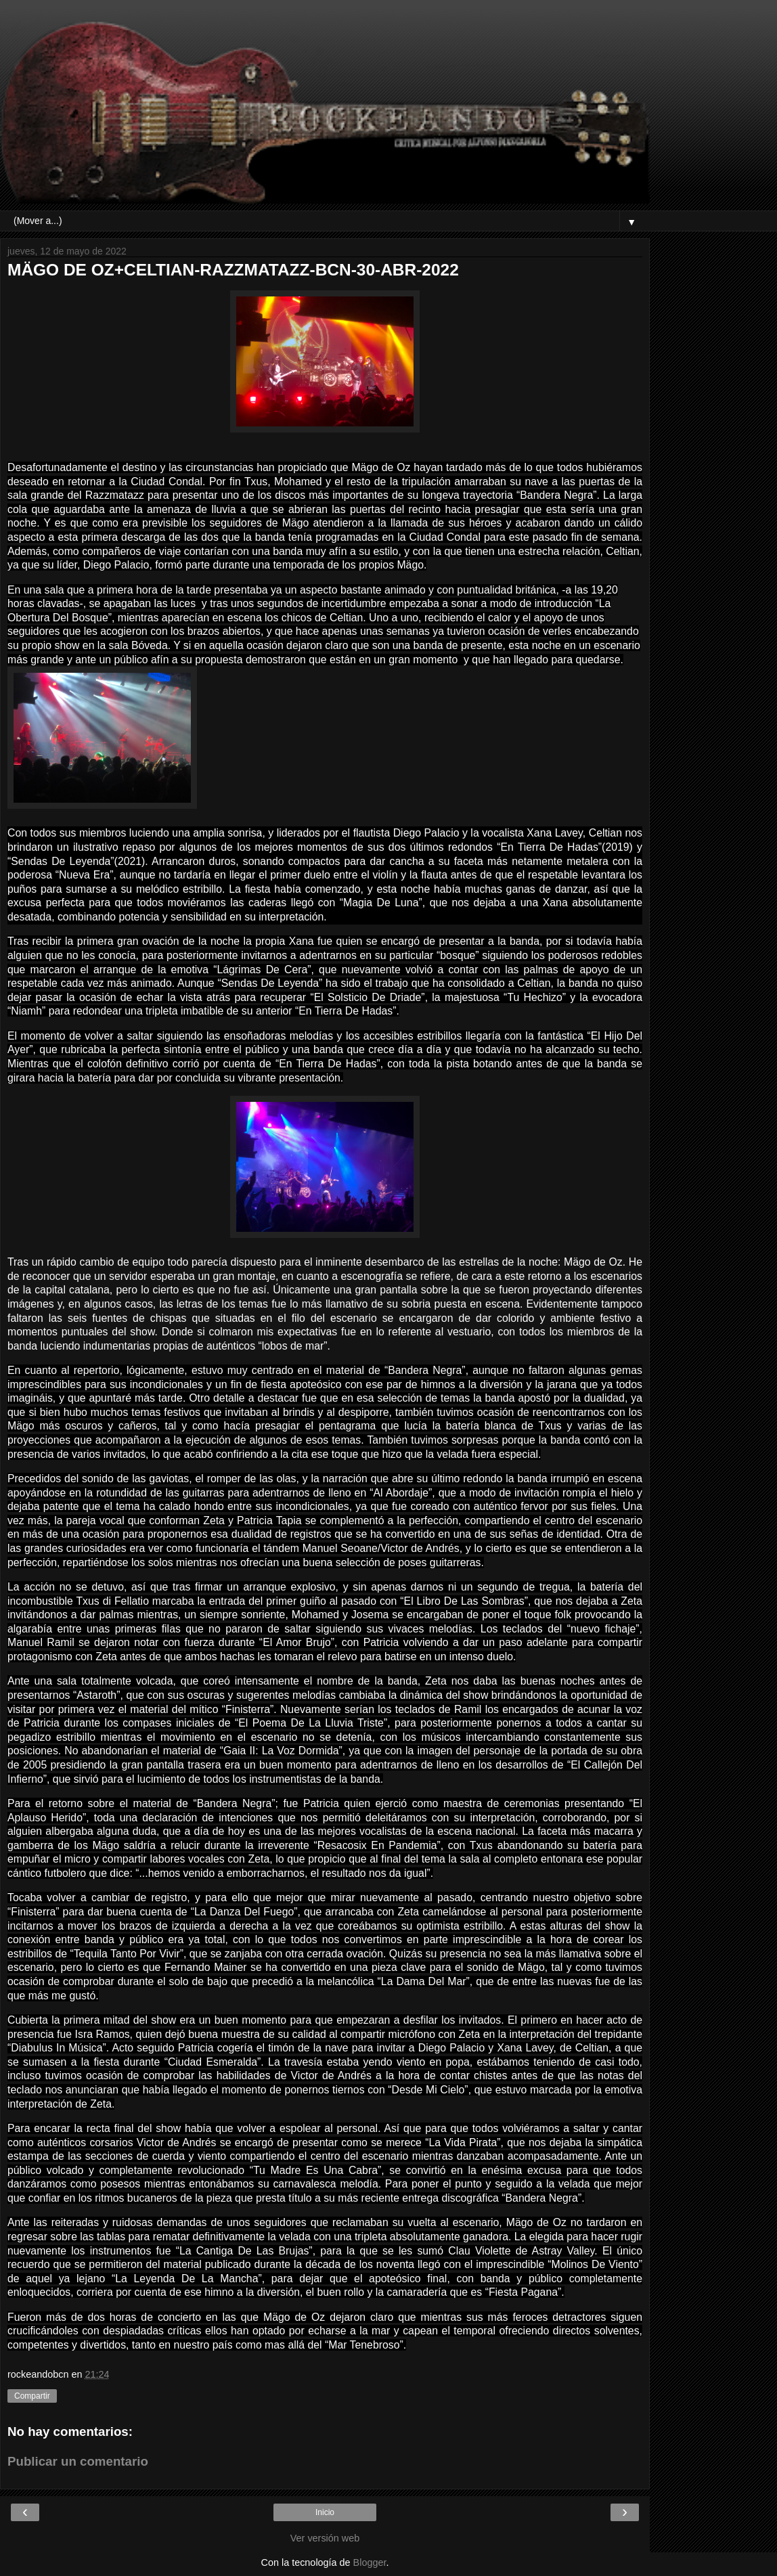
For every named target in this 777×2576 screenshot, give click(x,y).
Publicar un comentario (77, 2461)
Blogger (369, 2562)
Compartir (32, 2396)
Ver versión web (324, 2538)
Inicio (324, 2512)
